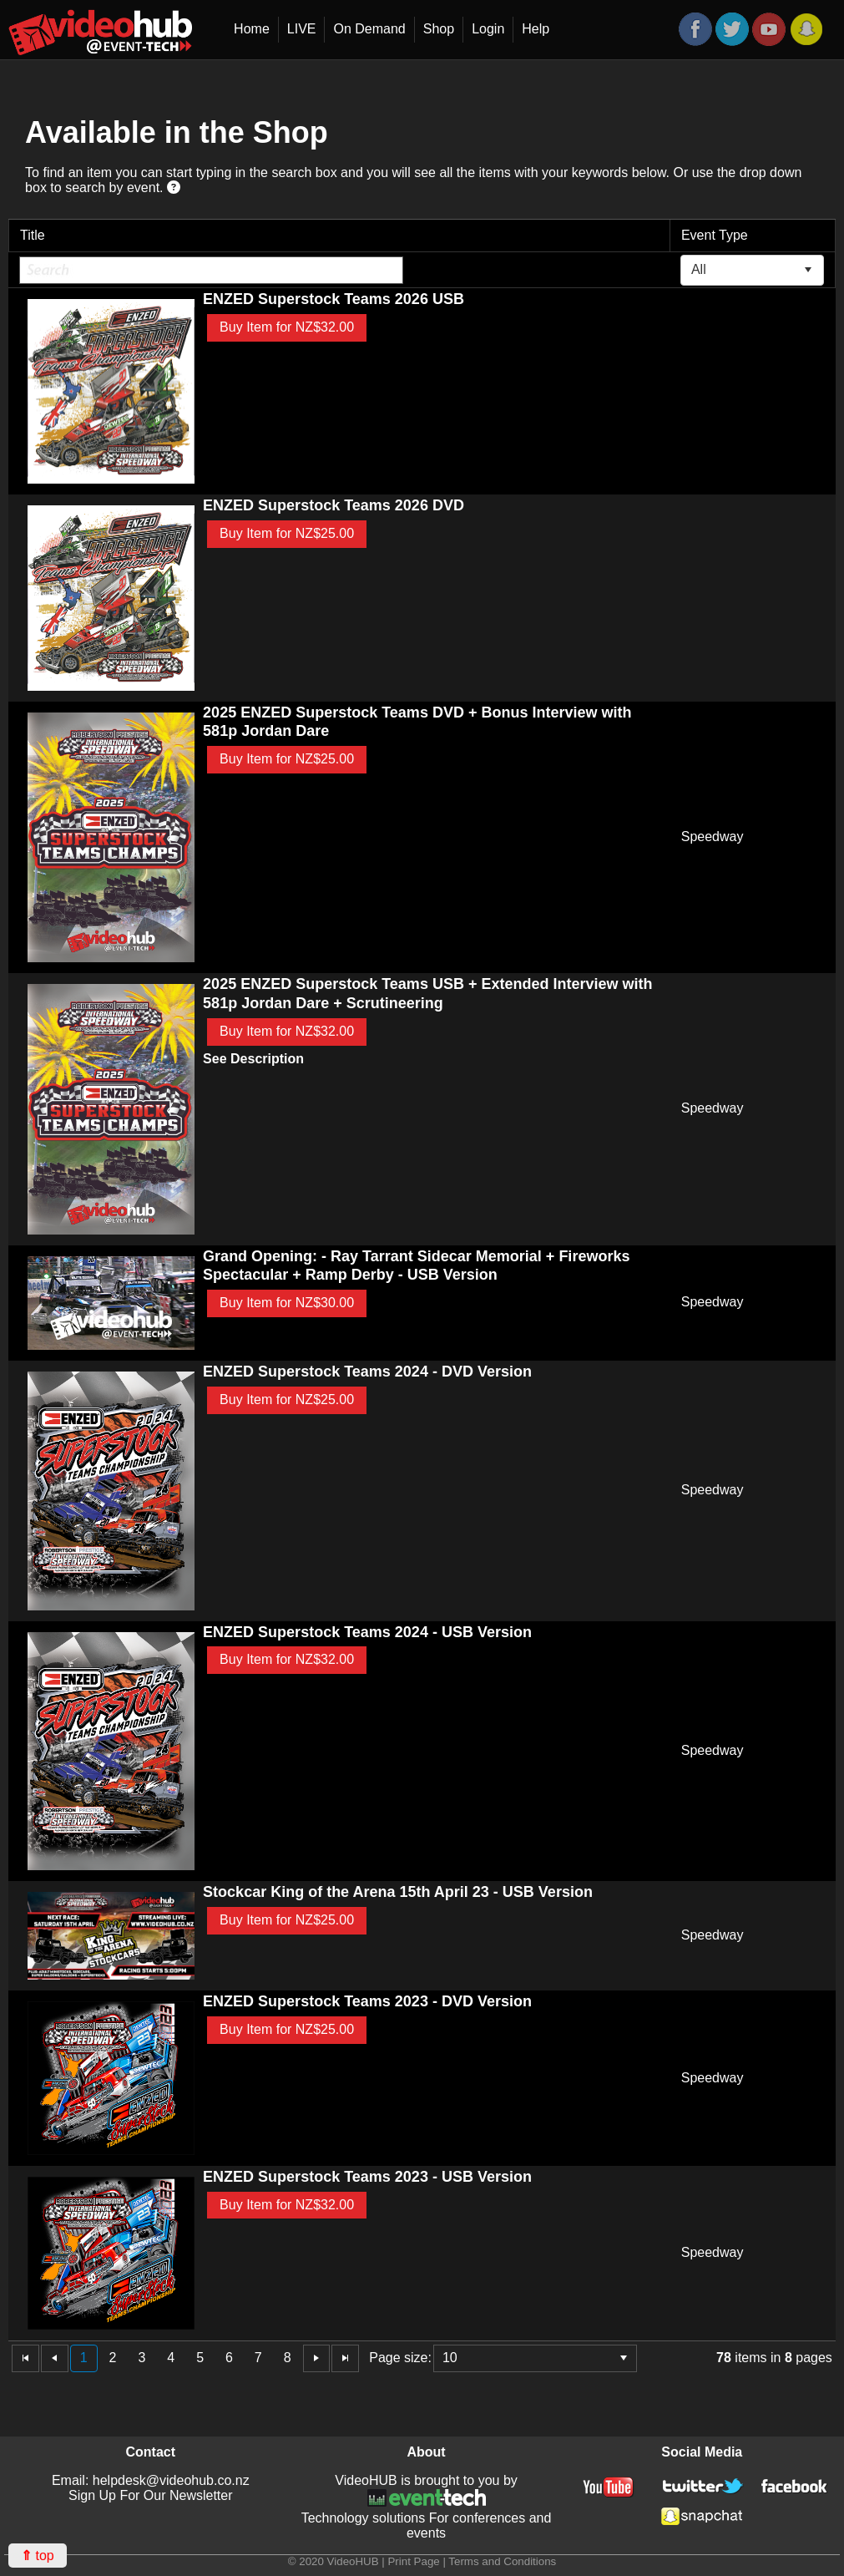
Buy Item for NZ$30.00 (287, 1303)
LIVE (301, 29)
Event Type (714, 235)
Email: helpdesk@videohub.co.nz (151, 2480)
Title (32, 235)
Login (488, 29)
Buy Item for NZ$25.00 (287, 533)
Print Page (413, 2561)
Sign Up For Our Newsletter (150, 2495)
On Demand (369, 29)
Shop (438, 29)
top (37, 2555)
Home (252, 29)
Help (535, 29)
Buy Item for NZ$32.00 (287, 327)
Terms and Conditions (502, 2561)
